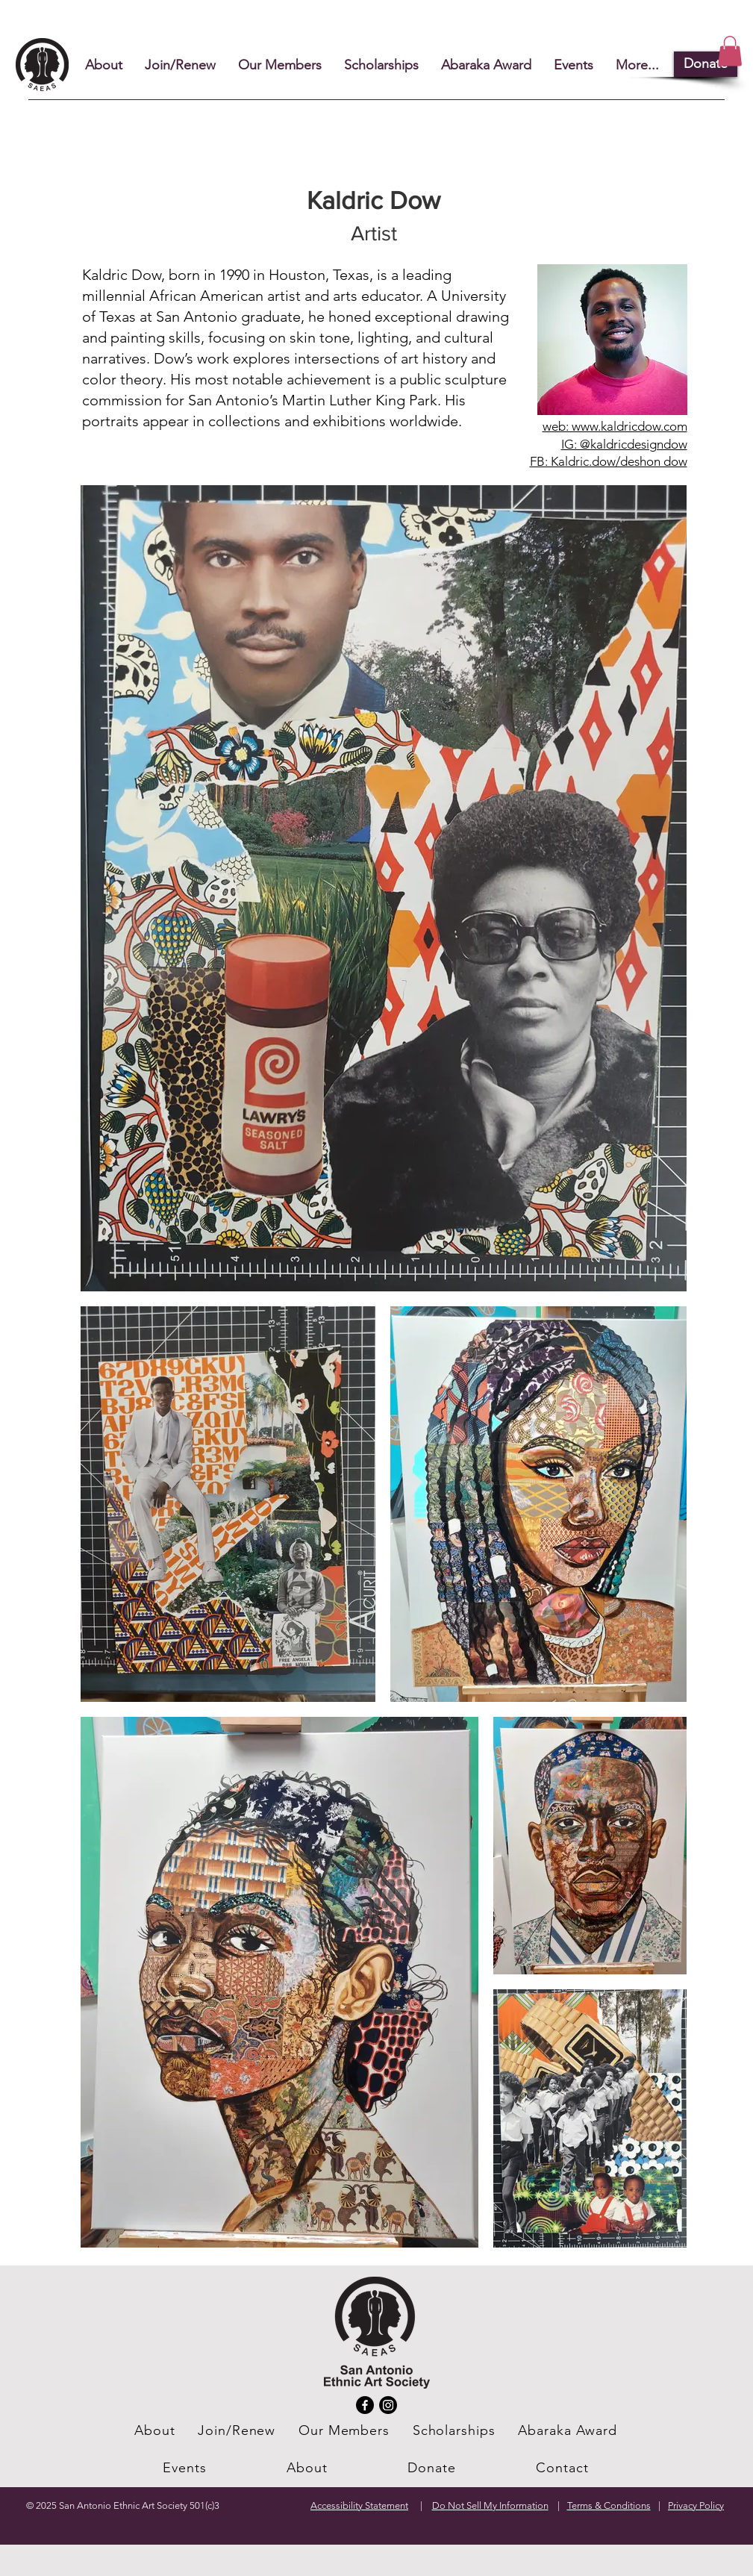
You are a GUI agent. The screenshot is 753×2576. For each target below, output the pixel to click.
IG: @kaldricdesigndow (624, 444)
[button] (730, 51)
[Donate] (705, 64)
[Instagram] (388, 2405)
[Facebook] (365, 2405)
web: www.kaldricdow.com (615, 426)
